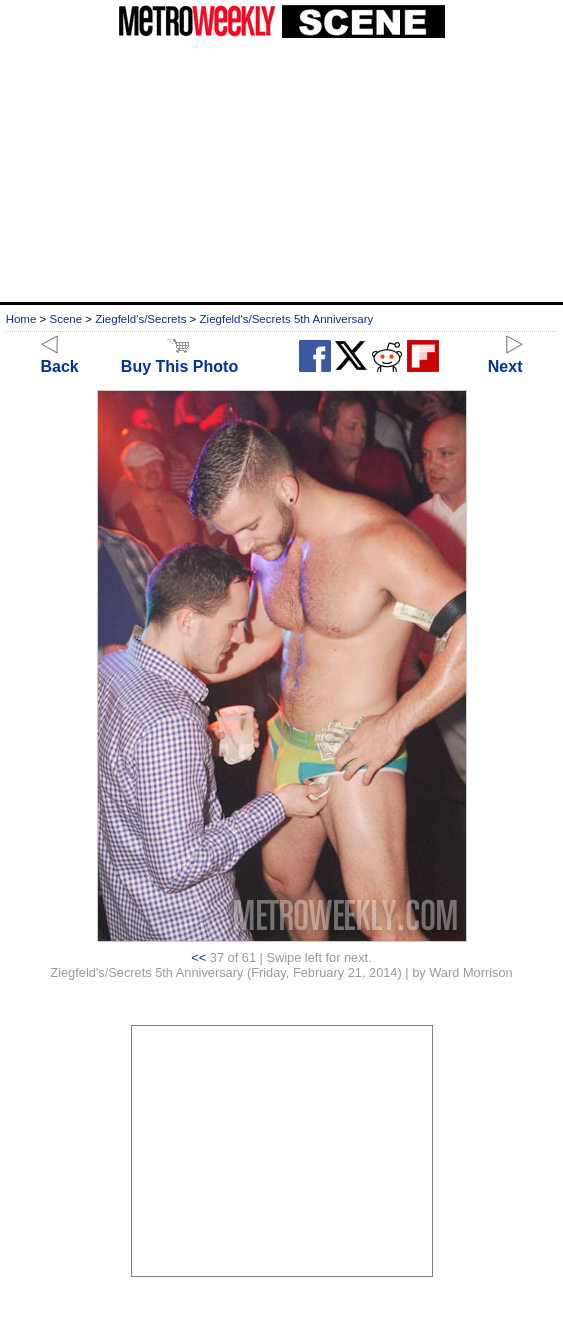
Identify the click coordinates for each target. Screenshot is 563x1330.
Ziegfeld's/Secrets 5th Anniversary (287, 319)
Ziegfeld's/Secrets (140, 319)
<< (198, 957)
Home (21, 319)
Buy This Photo (179, 357)
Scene (65, 319)
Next (505, 357)
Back (60, 357)
